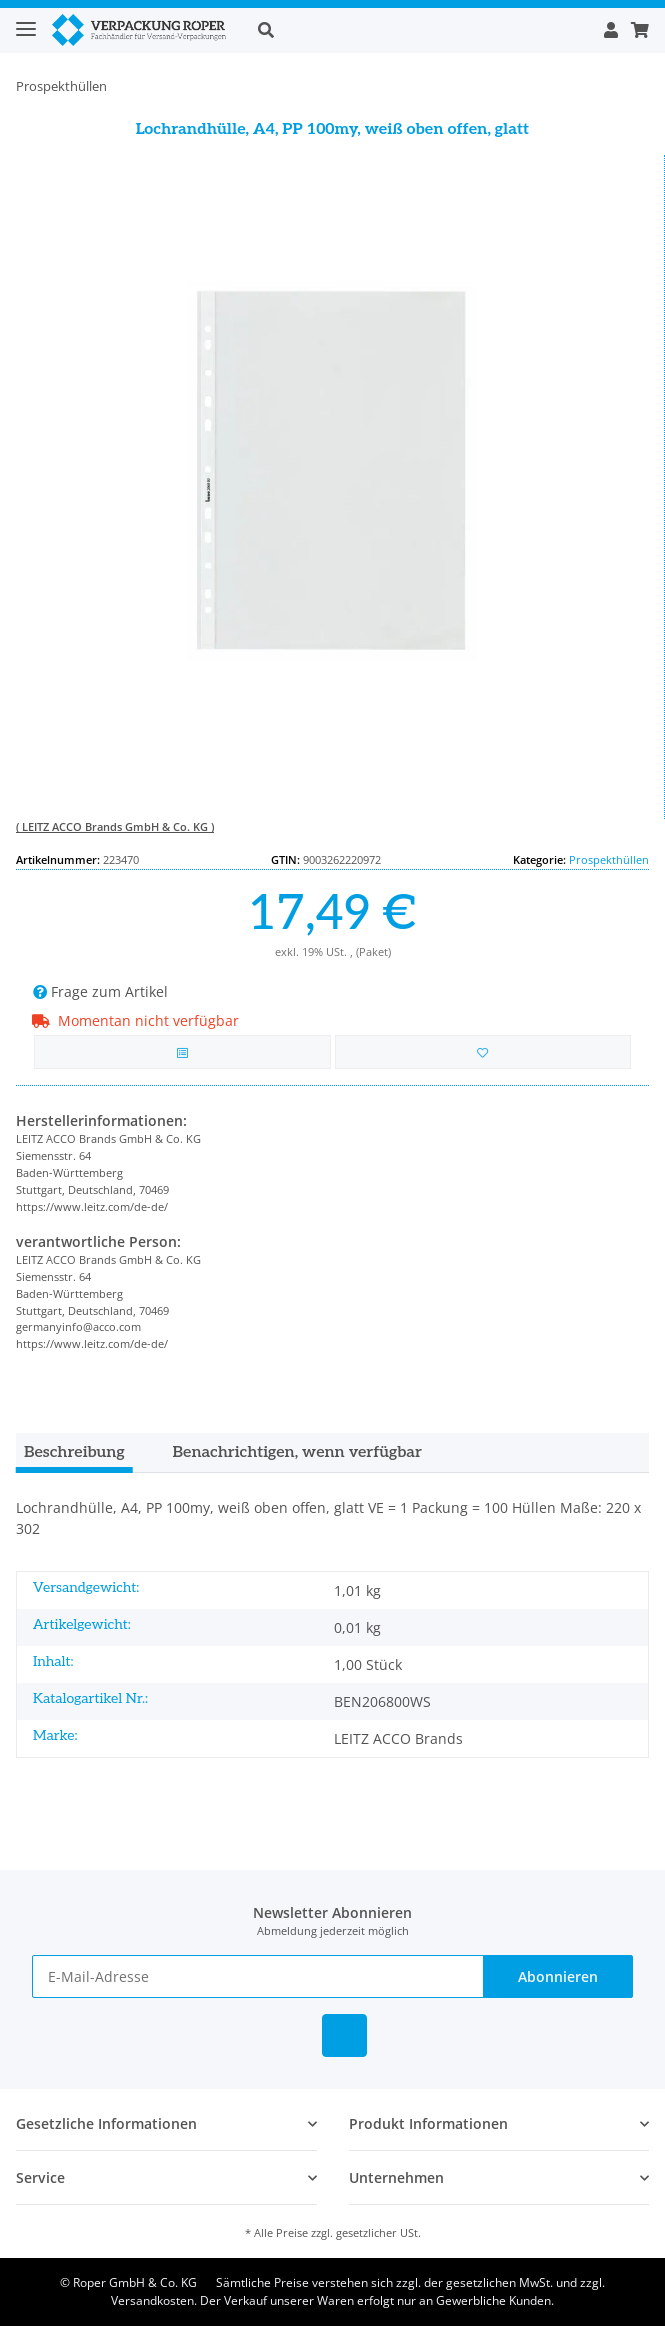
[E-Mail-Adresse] (258, 1976)
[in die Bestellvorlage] (483, 1052)
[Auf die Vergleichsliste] (182, 1052)
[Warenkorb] (637, 30)
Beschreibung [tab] (74, 1452)
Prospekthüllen (609, 859)
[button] (419, 30)
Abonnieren (558, 1976)
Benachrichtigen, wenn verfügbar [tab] (297, 1452)
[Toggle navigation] (26, 20)
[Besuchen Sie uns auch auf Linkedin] (344, 2035)
